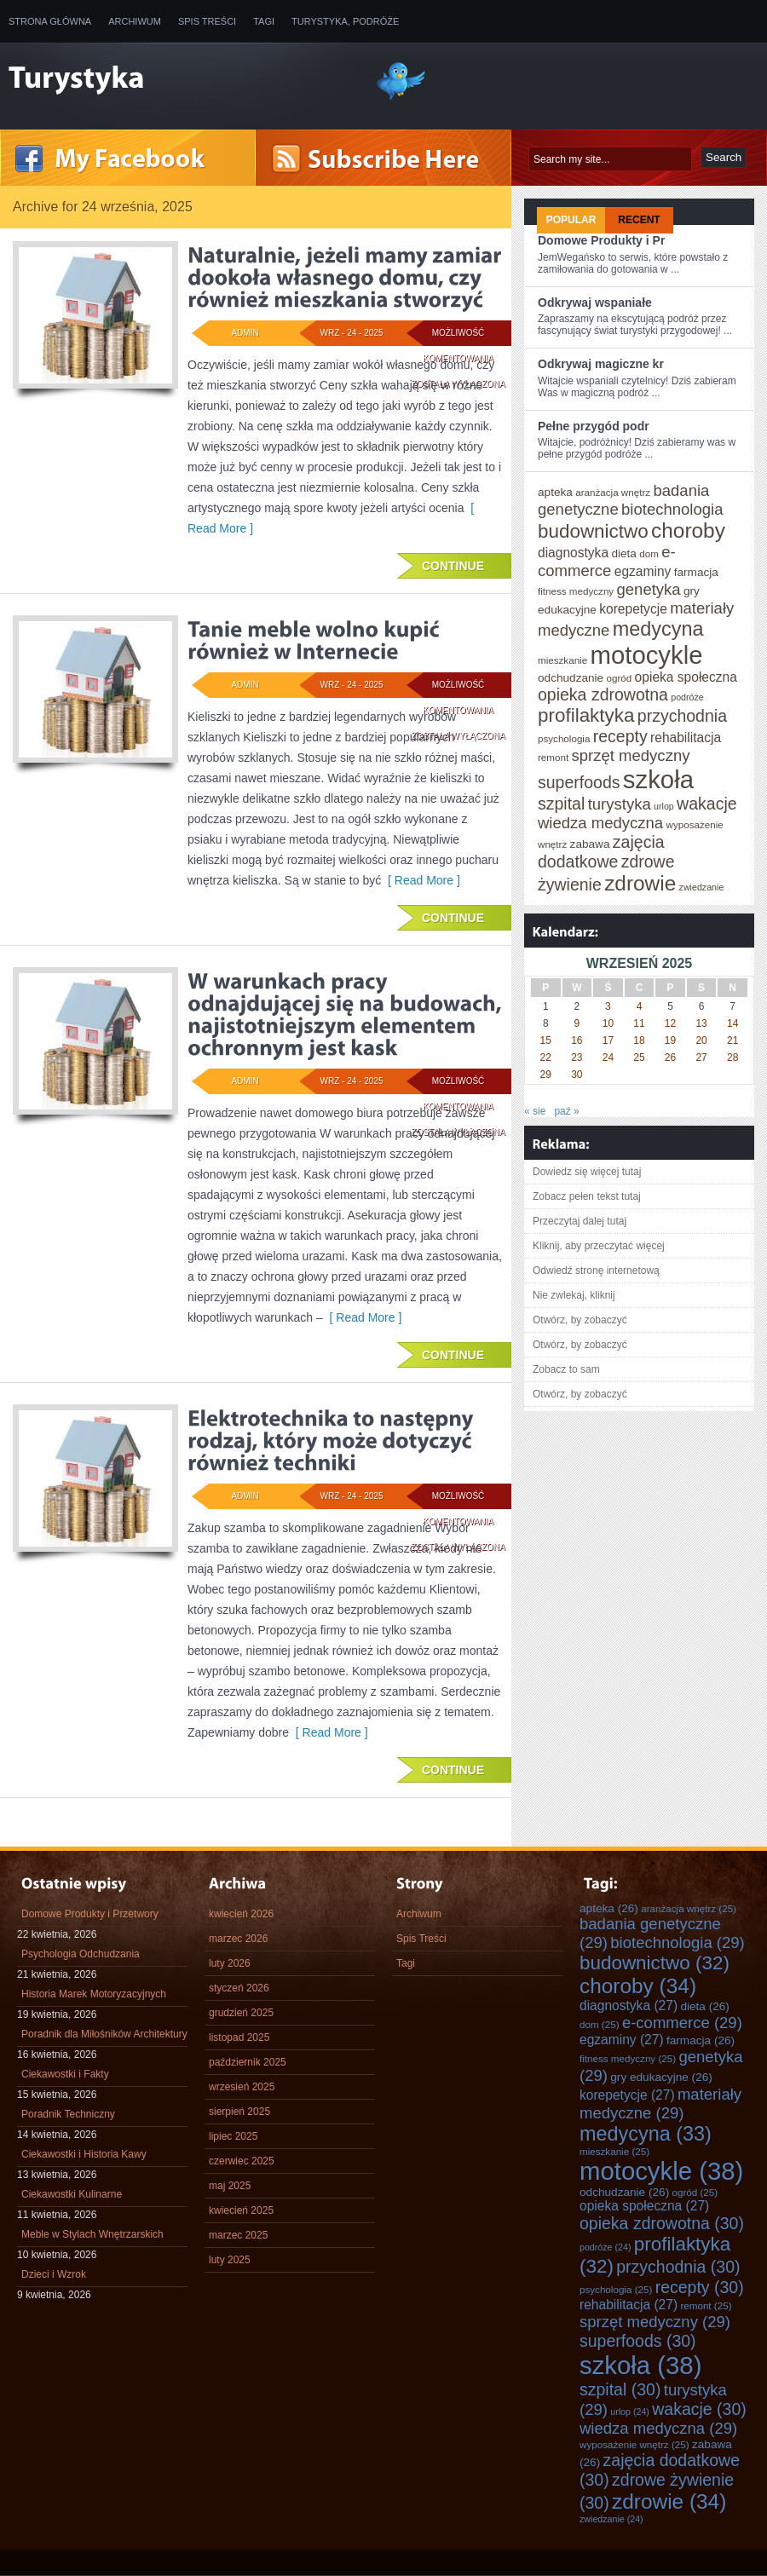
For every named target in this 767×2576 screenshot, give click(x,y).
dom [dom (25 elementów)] (649, 553)
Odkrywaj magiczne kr (601, 364)
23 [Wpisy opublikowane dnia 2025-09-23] (576, 1057)
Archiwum (134, 21)
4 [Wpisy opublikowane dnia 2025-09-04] (640, 1006)
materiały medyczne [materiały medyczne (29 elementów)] (660, 2103)
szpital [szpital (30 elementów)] (561, 803)
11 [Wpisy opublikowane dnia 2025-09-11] (638, 1023)
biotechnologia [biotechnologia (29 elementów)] (672, 509)
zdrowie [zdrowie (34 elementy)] (640, 883)
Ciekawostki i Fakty (65, 2074)
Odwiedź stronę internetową (596, 1270)
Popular (571, 220)
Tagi (263, 21)
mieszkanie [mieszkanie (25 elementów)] (562, 660)
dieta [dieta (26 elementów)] (624, 553)
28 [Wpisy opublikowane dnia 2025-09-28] (732, 1057)
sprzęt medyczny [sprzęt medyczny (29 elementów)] (631, 755)
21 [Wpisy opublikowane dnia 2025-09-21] (732, 1040)
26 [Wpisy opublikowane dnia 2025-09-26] (670, 1057)
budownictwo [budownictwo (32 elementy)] (593, 531)
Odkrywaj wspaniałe (595, 302)
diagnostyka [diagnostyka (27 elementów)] (573, 552)
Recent (639, 220)
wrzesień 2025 (241, 2087)
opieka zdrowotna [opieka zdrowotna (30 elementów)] (603, 694)
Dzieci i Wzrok (53, 2274)
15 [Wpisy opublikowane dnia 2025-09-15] (545, 1040)
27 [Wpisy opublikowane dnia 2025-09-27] (700, 1057)
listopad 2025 (239, 2037)
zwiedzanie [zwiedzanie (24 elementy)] (701, 887)
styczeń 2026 (239, 1988)
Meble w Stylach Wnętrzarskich (92, 2234)
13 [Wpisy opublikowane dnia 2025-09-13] (700, 1023)
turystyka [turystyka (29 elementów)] (619, 804)
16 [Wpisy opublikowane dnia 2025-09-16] (576, 1040)
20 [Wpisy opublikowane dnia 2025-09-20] (700, 1040)
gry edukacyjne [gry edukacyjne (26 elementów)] (661, 2077)
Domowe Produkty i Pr (601, 240)
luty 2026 (230, 1963)
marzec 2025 (238, 2235)
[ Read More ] (420, 880)
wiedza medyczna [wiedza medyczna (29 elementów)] (600, 823)
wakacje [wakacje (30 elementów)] (706, 803)
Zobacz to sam (566, 1369)
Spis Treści (207, 21)
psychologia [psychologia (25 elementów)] (564, 738)
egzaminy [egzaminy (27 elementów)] (643, 571)
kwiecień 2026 (241, 1914)
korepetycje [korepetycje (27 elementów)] (633, 609)
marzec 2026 (238, 1939)
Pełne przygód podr (593, 426)
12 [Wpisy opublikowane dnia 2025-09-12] (670, 1023)
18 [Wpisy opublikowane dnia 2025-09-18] (638, 1040)
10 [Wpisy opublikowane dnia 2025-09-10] (608, 1023)
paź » (566, 1111)
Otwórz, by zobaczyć (580, 1320)
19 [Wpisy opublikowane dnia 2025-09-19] (670, 1040)
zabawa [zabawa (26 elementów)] (590, 844)
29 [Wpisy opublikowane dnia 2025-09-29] (545, 1075)
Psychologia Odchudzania (80, 1954)
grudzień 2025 (241, 2013)
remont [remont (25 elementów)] (553, 757)
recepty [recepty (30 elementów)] (620, 736)
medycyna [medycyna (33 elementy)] (658, 629)
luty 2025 (230, 2260)
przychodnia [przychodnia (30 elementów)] (682, 715)
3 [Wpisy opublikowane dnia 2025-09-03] (608, 1006)
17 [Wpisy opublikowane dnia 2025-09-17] (608, 1040)
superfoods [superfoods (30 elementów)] (579, 782)
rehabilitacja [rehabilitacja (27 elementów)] (685, 737)
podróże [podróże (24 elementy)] (687, 697)
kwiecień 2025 (241, 2210)
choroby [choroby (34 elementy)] (688, 530)
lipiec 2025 (233, 2136)
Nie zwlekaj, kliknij (574, 1295)
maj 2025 (230, 2186)
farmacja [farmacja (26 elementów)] (696, 572)
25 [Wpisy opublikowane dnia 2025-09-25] (638, 1057)
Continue (453, 566)
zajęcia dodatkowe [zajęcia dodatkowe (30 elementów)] (601, 852)
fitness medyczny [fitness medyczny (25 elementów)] (576, 590)
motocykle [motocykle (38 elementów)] (647, 655)
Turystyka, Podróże (345, 21)
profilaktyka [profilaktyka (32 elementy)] (586, 715)
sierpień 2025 (239, 2112)
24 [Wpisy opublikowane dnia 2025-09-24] (608, 1057)
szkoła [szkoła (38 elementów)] (658, 779)
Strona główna (50, 21)
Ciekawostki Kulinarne (71, 2194)
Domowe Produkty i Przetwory (90, 1914)
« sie (534, 1111)
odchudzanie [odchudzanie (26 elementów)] (570, 677)
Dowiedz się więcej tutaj (587, 1172)
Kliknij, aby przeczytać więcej (599, 1246)
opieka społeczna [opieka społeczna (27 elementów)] (686, 677)
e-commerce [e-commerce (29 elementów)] (607, 561)
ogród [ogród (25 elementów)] (619, 677)
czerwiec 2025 (241, 2161)
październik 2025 (247, 2062)
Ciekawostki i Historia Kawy (84, 2154)
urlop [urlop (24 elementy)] (664, 806)
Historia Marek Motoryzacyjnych (93, 1994)
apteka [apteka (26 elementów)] (555, 492)
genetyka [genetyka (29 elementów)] (649, 589)
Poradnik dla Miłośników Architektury (104, 2034)
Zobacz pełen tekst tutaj (587, 1196)
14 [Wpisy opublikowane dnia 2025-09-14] (732, 1023)
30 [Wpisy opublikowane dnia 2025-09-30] (576, 1075)
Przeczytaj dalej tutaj (579, 1221)
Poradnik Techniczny (68, 2114)
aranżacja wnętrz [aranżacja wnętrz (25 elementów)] (612, 492)
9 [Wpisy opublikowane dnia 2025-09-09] (577, 1023)
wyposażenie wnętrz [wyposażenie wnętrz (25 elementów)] (634, 2444)
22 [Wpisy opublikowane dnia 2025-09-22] (545, 1057)
